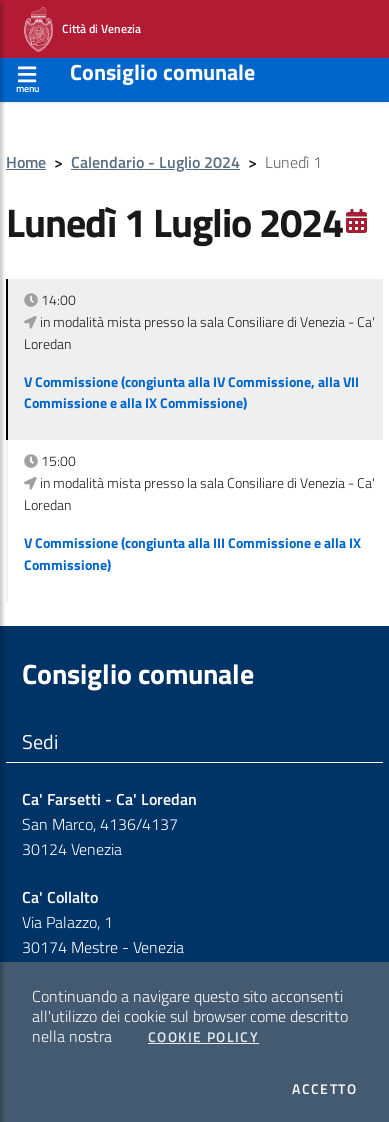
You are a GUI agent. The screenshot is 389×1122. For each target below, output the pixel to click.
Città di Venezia (82, 29)
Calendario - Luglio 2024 (155, 162)
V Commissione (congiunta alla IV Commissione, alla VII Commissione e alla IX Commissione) (191, 392)
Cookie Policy (203, 1037)
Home (26, 162)
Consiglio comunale (162, 72)
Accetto (324, 1089)
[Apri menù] (27, 76)
